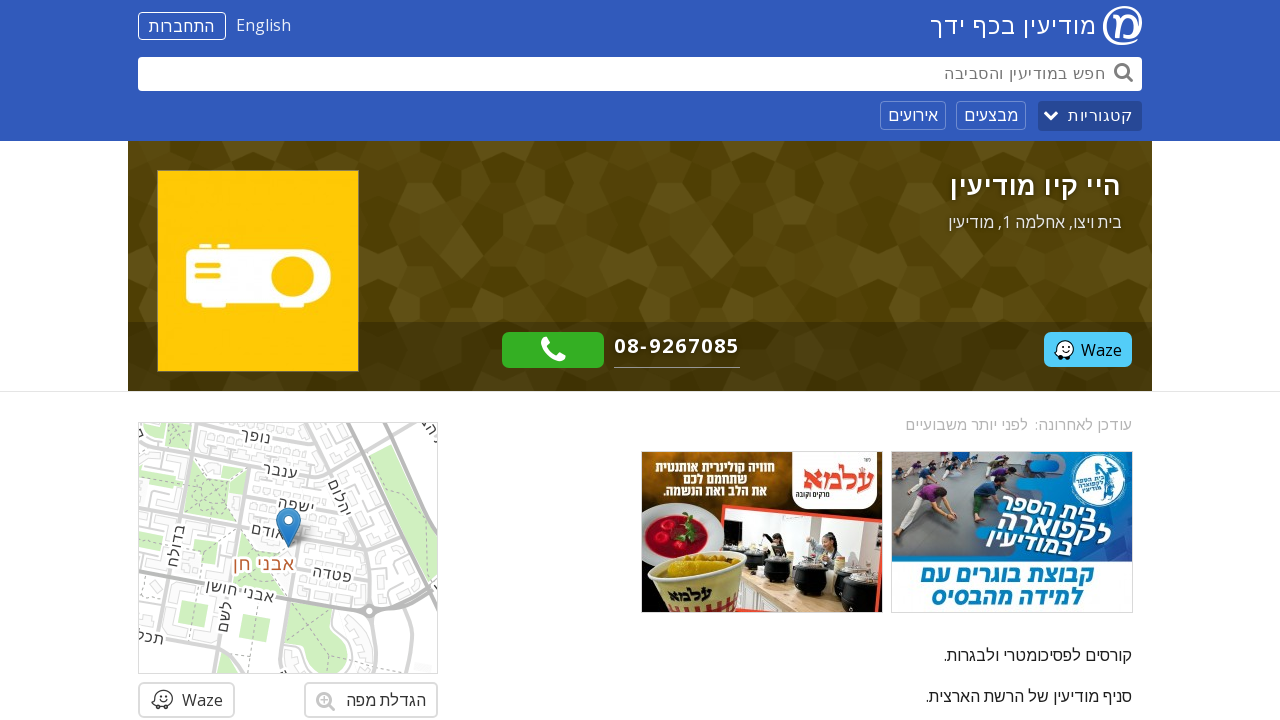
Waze (1088, 350)
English (263, 25)
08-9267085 (677, 345)
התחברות (182, 26)
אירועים (913, 115)
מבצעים (991, 115)
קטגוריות (1100, 115)
